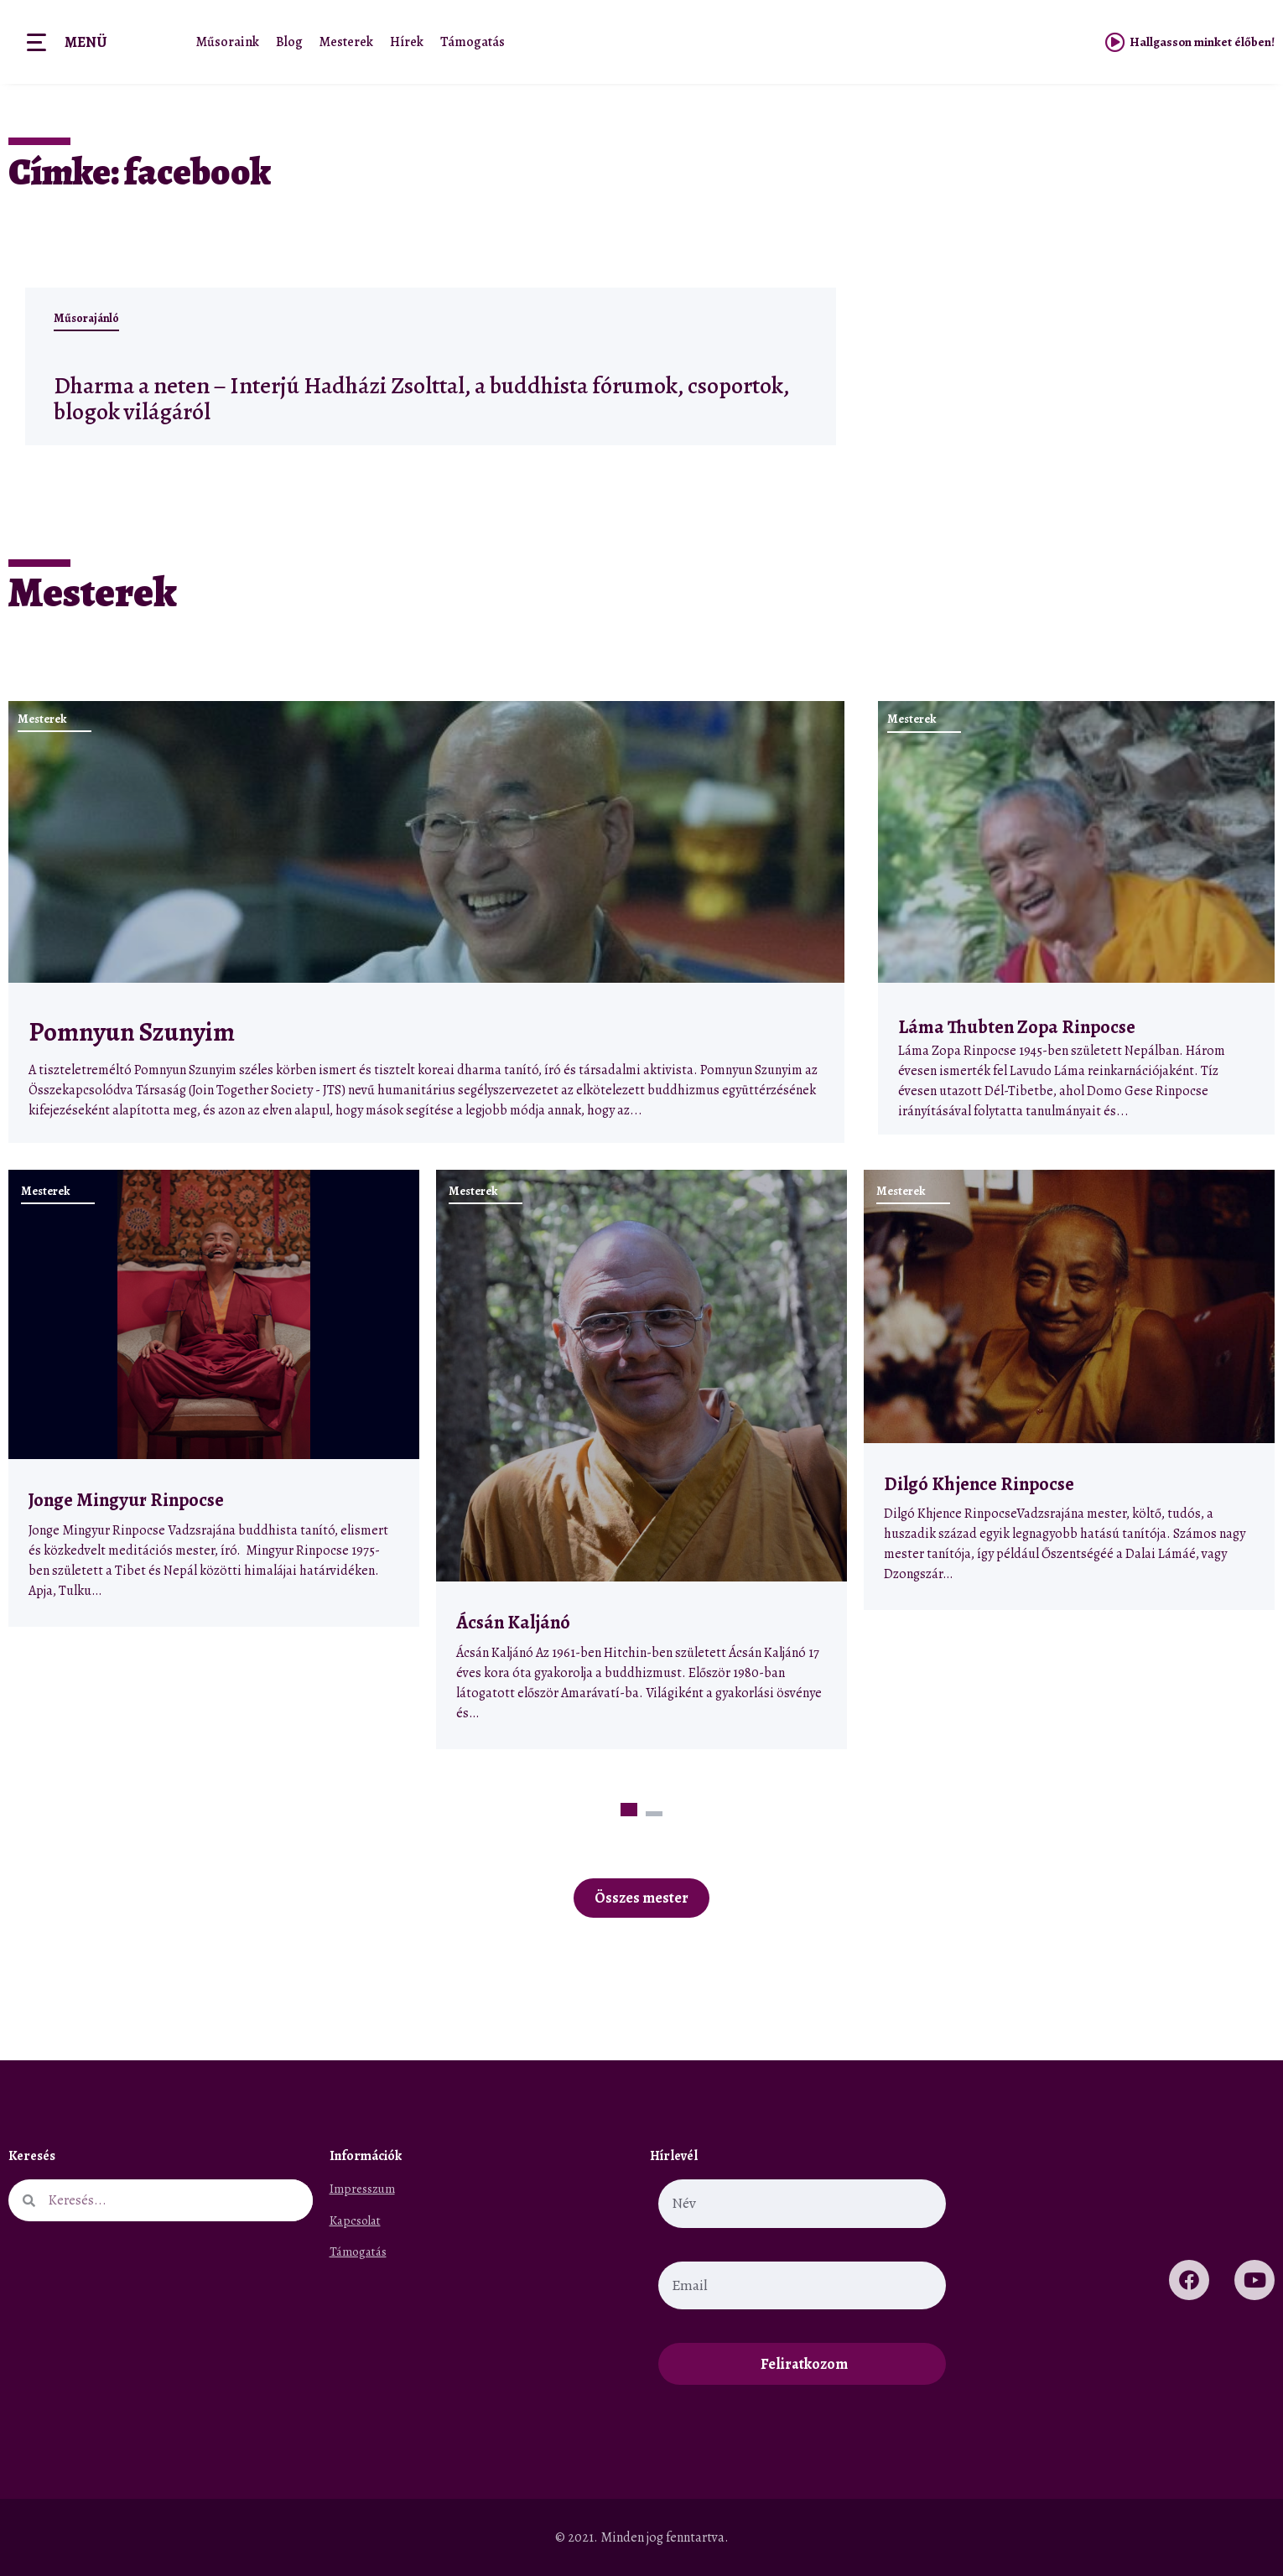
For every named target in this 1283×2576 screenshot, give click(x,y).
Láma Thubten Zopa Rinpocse (1016, 1027)
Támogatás (472, 42)
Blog (289, 42)
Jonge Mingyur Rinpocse (126, 1500)
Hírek (406, 42)
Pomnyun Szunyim (132, 1032)
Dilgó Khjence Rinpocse (979, 1484)
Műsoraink (227, 42)
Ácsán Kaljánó (515, 1622)
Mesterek (346, 42)
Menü (85, 42)
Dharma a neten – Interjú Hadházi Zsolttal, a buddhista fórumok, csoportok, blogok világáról (404, 397)
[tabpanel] (214, 1398)
